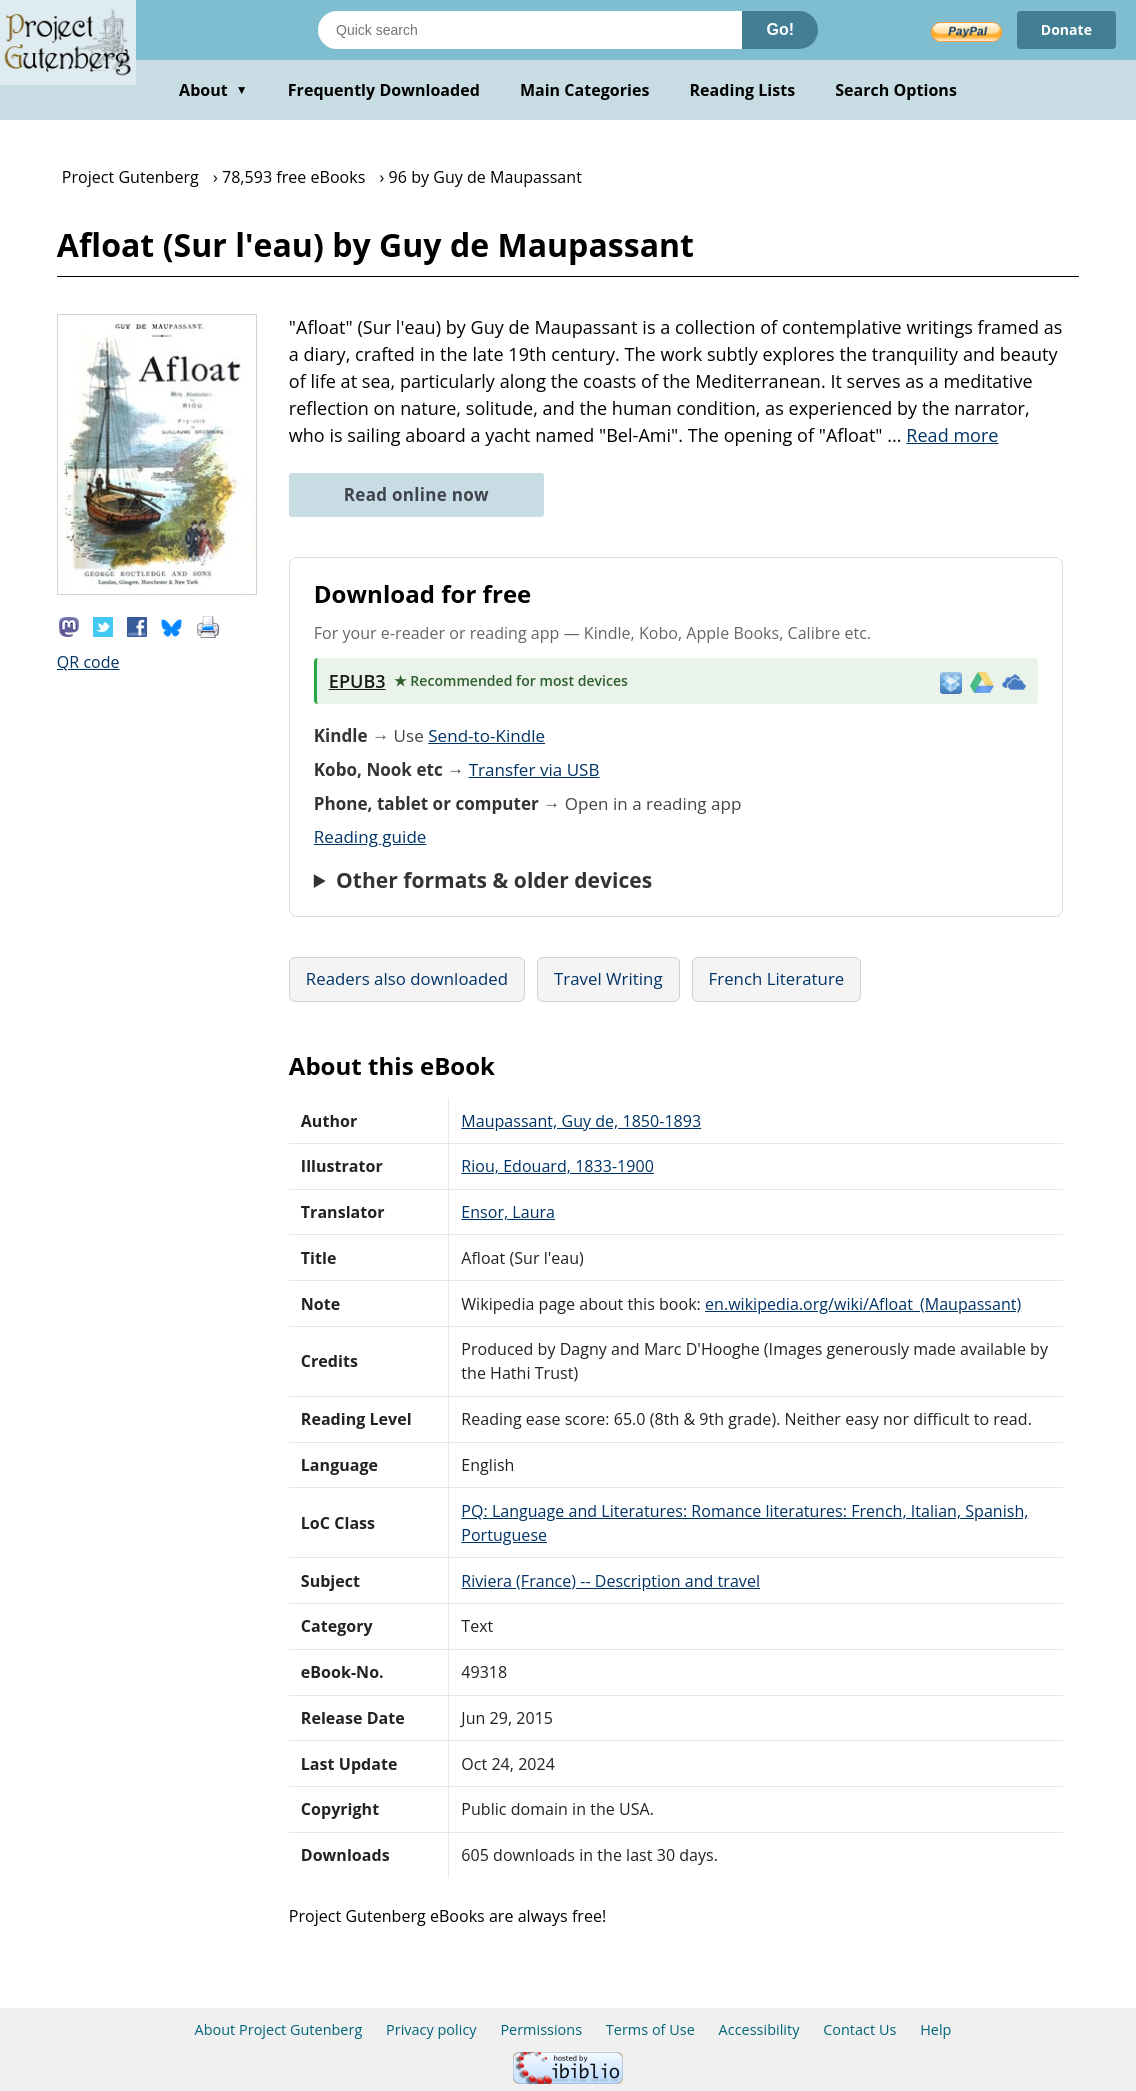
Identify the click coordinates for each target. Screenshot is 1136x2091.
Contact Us (859, 2029)
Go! (780, 29)
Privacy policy (431, 2029)
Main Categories (585, 90)
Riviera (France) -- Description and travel (610, 1581)
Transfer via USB (534, 769)
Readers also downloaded (407, 978)
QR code (88, 662)
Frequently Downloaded (384, 90)
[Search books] (530, 30)
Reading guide (370, 836)
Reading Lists (743, 90)
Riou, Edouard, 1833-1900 (557, 1166)
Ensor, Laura (508, 1212)
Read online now (416, 494)
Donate (1066, 29)
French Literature (777, 978)
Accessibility (759, 2029)
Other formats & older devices (494, 880)
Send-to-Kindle (486, 735)
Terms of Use (650, 2029)
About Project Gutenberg (279, 2029)
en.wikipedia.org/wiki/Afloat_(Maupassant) (863, 1304)
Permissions (541, 2029)
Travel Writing (608, 978)
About (213, 90)
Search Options (896, 90)
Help (935, 2029)
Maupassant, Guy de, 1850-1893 (581, 1121)
